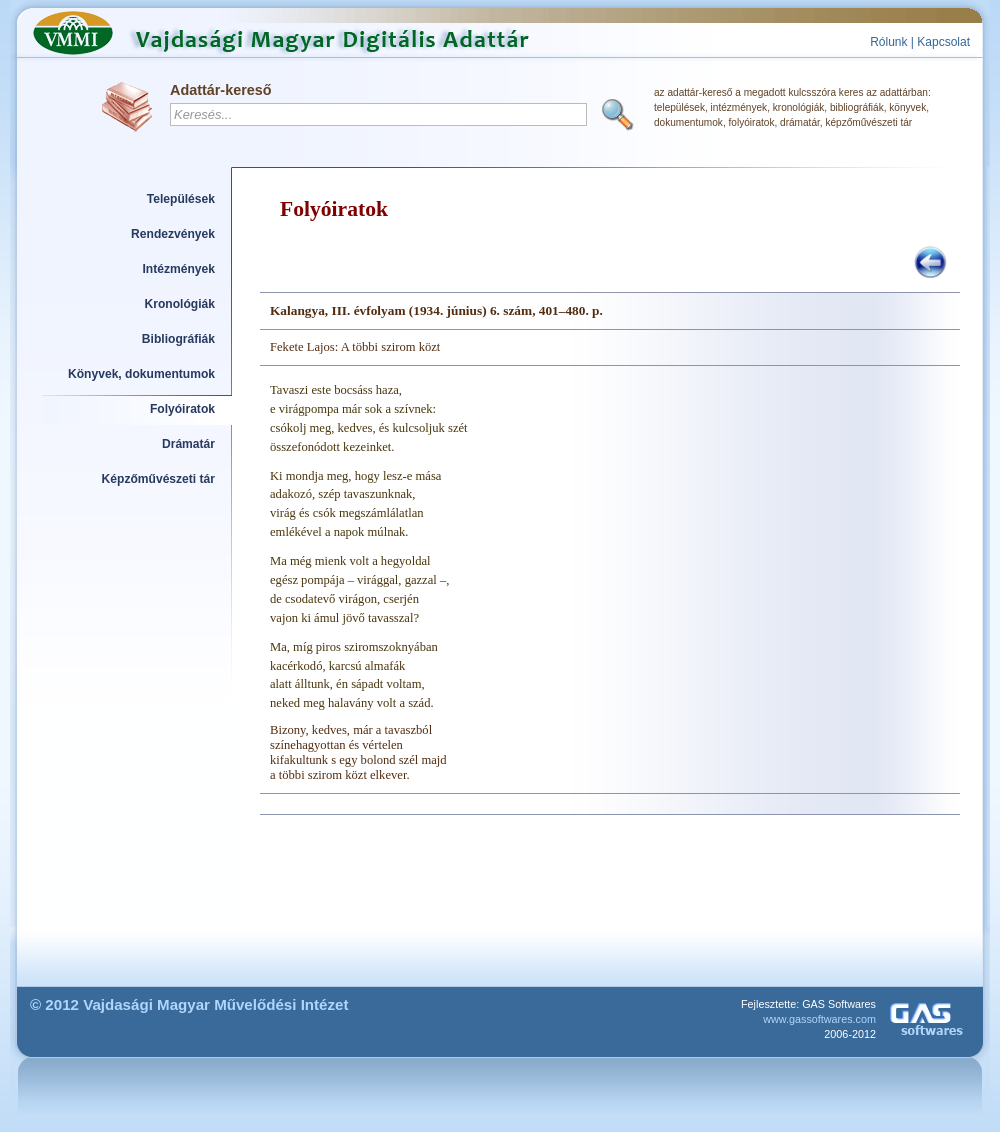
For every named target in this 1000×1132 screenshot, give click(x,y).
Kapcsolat (943, 42)
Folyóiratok (182, 409)
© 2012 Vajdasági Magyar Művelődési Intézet (189, 1004)
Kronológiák (180, 304)
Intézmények (179, 269)
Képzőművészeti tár (158, 479)
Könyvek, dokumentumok (141, 374)
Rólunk (888, 42)
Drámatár (188, 444)
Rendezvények (173, 234)
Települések (181, 199)
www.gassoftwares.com (819, 1019)
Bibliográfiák (178, 339)
